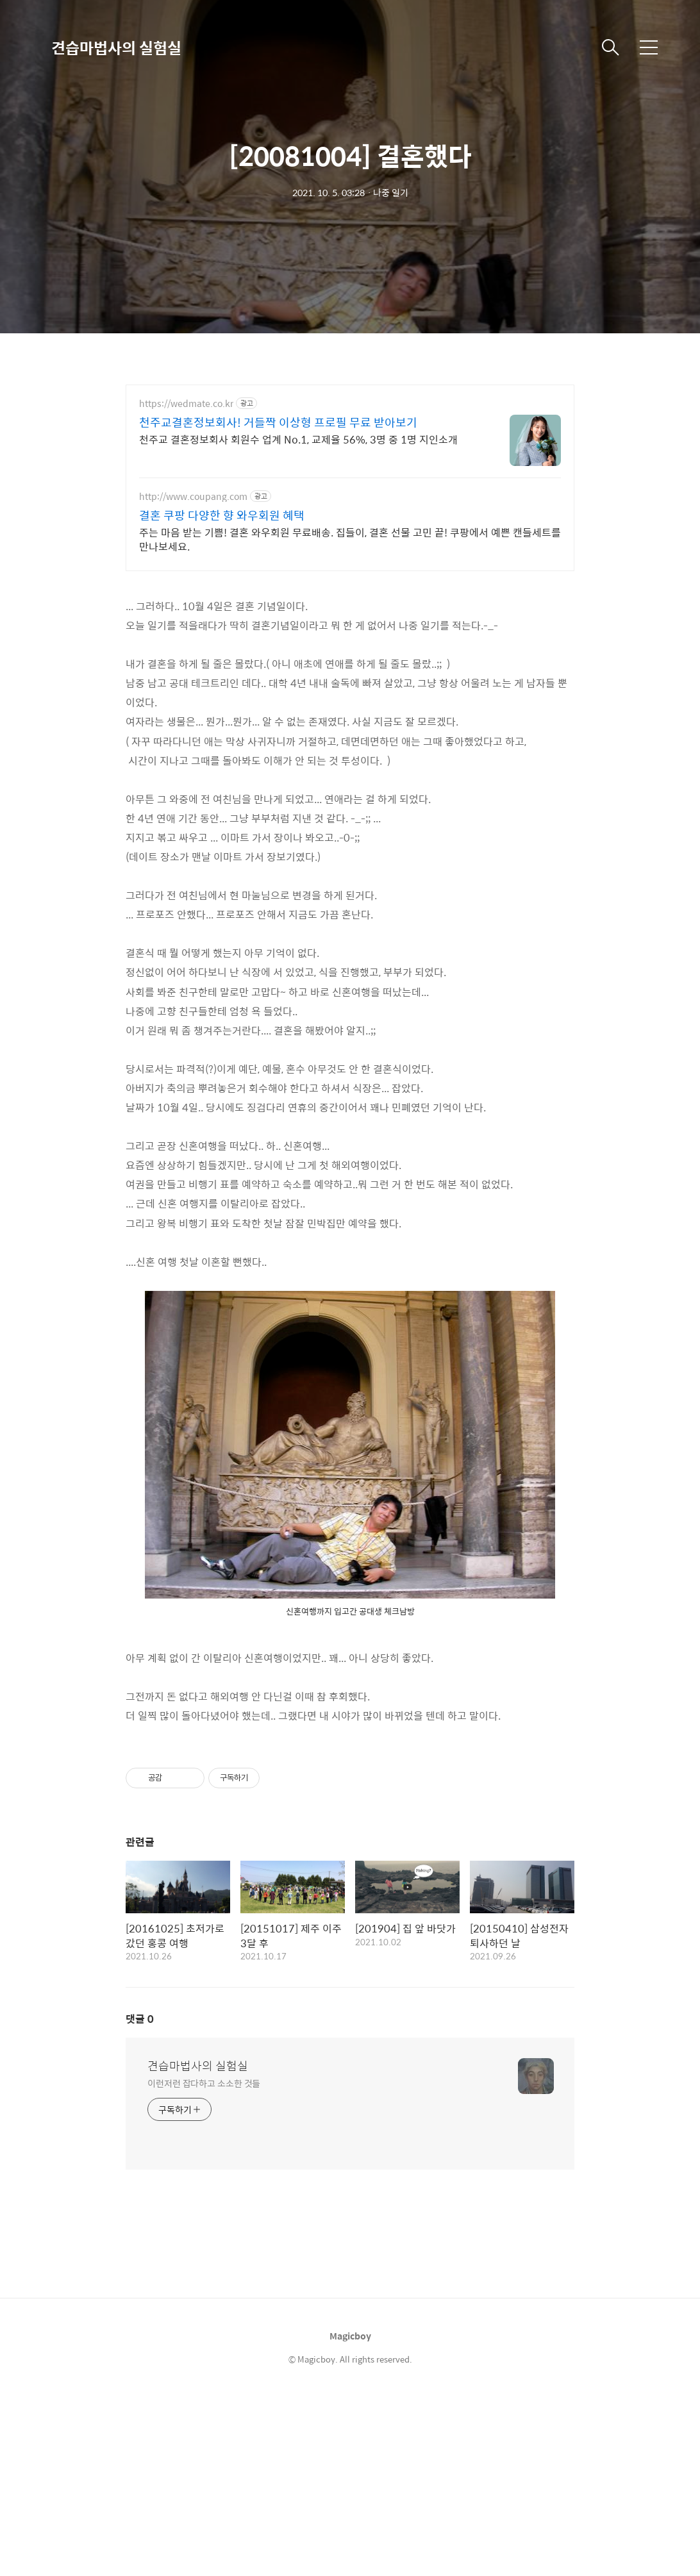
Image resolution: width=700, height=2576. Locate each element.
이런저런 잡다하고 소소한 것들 (203, 2083)
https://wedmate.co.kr (186, 403)
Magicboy (350, 2336)
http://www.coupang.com (193, 496)
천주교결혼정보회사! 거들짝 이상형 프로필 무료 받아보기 (278, 422)
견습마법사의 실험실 (116, 47)
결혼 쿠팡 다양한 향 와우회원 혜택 (221, 515)
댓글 (140, 2019)
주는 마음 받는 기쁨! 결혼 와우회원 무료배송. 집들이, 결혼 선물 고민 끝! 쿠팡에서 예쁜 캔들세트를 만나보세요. (350, 539)
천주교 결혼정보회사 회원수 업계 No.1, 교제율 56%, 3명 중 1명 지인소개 (298, 439)
